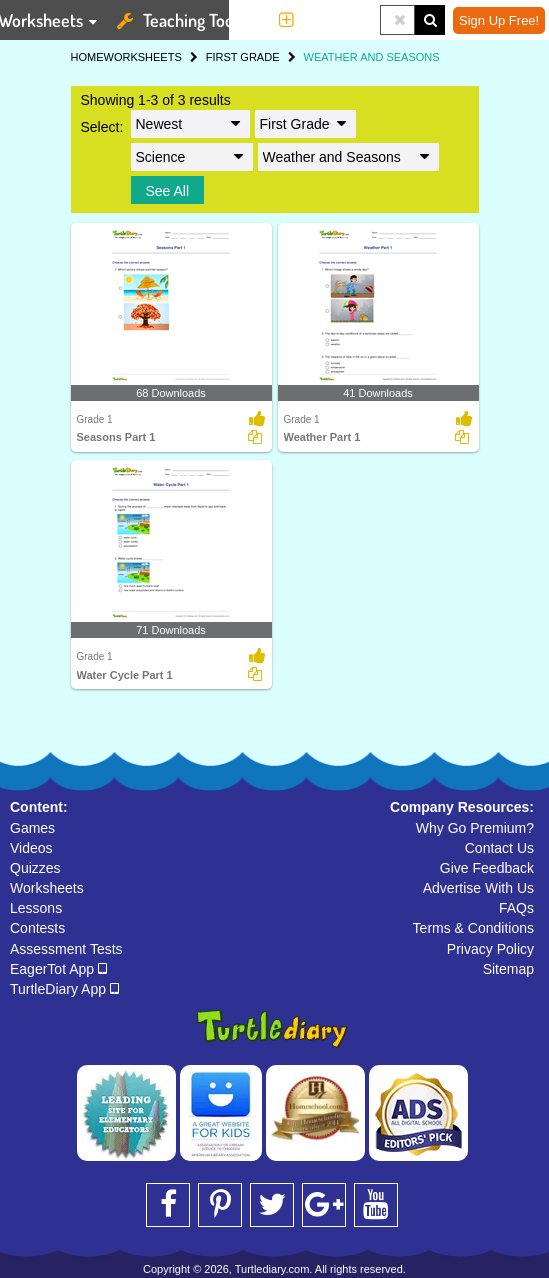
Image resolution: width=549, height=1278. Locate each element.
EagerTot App (58, 969)
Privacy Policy (490, 949)
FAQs (516, 908)
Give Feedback (487, 868)
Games (32, 828)
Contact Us (499, 848)
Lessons (36, 908)
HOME (87, 57)
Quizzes (35, 868)
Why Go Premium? (475, 828)
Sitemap (508, 969)
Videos (31, 848)
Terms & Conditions (473, 928)
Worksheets (47, 888)
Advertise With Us (478, 888)
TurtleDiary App (64, 989)
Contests (37, 928)
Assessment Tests (66, 949)
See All (168, 191)
